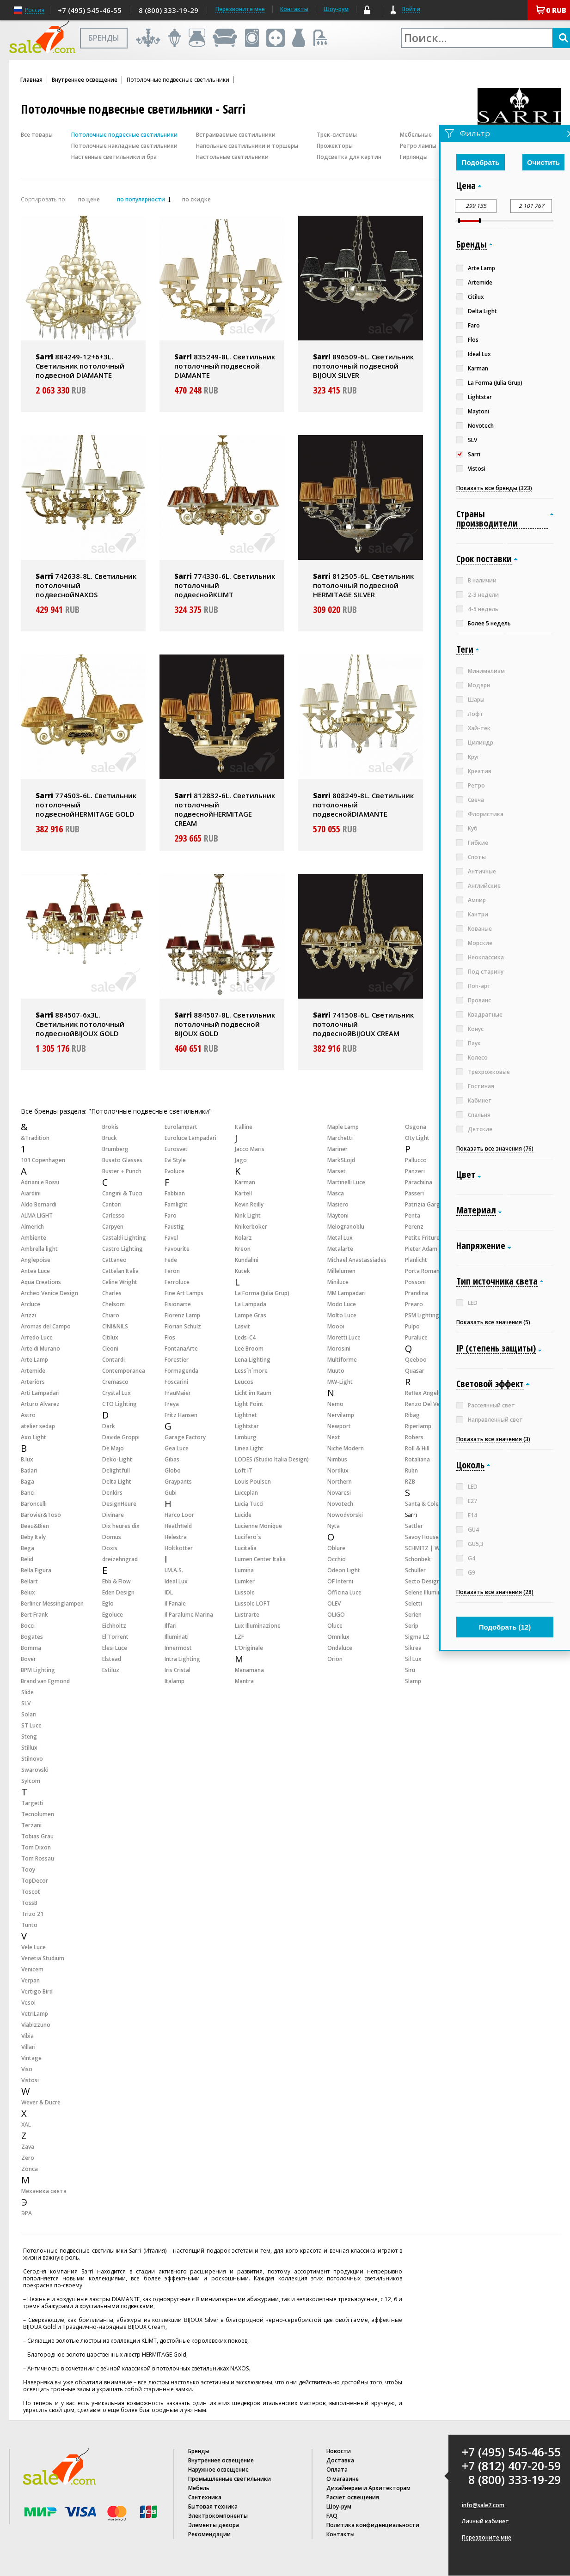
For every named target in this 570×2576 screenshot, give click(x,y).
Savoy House (422, 1537)
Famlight (176, 1204)
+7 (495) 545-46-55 (90, 10)
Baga (27, 1481)
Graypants (178, 1481)
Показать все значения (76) (494, 1148)
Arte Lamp (34, 1360)
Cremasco (115, 1382)
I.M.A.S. (174, 1570)
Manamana (249, 1670)
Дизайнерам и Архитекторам (368, 2488)
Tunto (29, 1925)
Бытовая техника (213, 2506)
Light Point (249, 1404)
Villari (28, 2047)
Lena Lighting (252, 1360)
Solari (29, 1714)
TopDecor (34, 1881)
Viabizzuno (35, 2025)
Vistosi (30, 2080)
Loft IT (243, 1470)
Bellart (29, 1581)
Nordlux (338, 1470)
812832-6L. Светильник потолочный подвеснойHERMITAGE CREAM (224, 809)
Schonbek (418, 1559)
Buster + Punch (121, 1171)
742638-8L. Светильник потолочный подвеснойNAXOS (86, 585)
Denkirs (112, 1493)
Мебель (198, 2488)
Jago (241, 1160)
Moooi (335, 1326)
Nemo (335, 1404)
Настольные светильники (232, 157)
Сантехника (204, 2497)
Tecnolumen (37, 1814)
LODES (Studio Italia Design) (272, 1459)
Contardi (113, 1360)
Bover (28, 1659)
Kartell (243, 1193)
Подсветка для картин (349, 157)
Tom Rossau (37, 1858)
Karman (245, 1182)
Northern (339, 1481)
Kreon (243, 1249)
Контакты (294, 9)
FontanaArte (181, 1348)
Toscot (30, 1892)
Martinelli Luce (346, 1182)
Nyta (333, 1526)
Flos (170, 1337)
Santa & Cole (422, 1504)
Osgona (415, 1127)
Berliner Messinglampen (52, 1603)
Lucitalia (246, 1548)
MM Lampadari (346, 1293)
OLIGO (336, 1614)
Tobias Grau (37, 1836)
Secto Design (422, 1581)
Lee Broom (249, 1348)
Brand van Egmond (45, 1681)
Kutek (242, 1271)
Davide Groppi (121, 1437)
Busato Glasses (122, 1160)
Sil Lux (413, 1659)
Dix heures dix (121, 1526)
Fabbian (175, 1193)
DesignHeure (119, 1504)
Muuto (335, 1371)
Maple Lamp (343, 1127)
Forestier (177, 1360)
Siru (410, 1670)
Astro (28, 1415)
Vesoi (28, 2002)
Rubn (411, 1470)
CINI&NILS (115, 1326)
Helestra (176, 1537)
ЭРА (26, 2213)
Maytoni (338, 1215)
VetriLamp (34, 2014)
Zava (27, 2147)
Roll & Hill (417, 1448)
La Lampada (250, 1304)
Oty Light (417, 1138)
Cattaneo (114, 1260)
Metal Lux (340, 1238)
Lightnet (246, 1415)
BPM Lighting (38, 1670)
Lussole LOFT (252, 1603)
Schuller (415, 1570)
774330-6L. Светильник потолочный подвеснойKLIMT (224, 585)
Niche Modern (345, 1448)
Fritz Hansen (181, 1415)
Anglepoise (35, 1260)
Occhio (336, 1559)
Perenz (414, 1226)
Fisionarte (178, 1304)
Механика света (44, 2191)
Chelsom (113, 1304)
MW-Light (340, 1382)
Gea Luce (177, 1448)
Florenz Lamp (182, 1315)
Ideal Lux (176, 1581)
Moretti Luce (344, 1337)
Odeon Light (343, 1570)
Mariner (337, 1149)
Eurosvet (176, 1149)
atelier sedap (38, 1426)
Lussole (245, 1592)
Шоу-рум (336, 9)
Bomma (31, 1648)
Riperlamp (418, 1426)
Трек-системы (337, 135)
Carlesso (113, 1215)
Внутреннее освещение (84, 80)
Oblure (336, 1548)
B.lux (27, 1459)
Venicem (32, 1969)
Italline (243, 1127)
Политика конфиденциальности (372, 2525)
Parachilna (418, 1182)
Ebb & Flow (116, 1581)
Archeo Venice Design (49, 1293)
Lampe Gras (250, 1315)
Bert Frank (34, 1614)
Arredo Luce (37, 1337)
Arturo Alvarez (40, 1404)
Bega (27, 1548)
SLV (26, 1703)
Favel (171, 1238)
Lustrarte (247, 1614)
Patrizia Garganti (427, 1204)
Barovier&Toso (41, 1515)
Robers (414, 1437)
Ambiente (33, 1238)
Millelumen (341, 1271)
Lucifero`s (248, 1537)
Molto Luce (341, 1315)
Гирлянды (414, 157)
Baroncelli (34, 1504)
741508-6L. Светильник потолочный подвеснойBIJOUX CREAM (363, 1024)
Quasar (414, 1371)
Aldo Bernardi (38, 1204)
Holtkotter (179, 1548)
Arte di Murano (40, 1348)
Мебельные (416, 135)
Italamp (174, 1681)
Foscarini (176, 1382)
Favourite (177, 1249)
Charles (112, 1293)
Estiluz (110, 1670)
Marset (336, 1171)
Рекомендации (209, 2534)
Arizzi (28, 1315)
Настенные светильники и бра (114, 157)
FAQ (331, 2516)
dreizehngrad (120, 1559)
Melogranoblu (345, 1226)
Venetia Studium (42, 1958)
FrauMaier (178, 1393)
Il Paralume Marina (189, 1614)
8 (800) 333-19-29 (168, 10)
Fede (171, 1260)
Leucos (244, 1382)
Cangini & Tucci (122, 1193)
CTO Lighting (119, 1404)
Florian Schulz (183, 1326)
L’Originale (249, 1648)
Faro (171, 1215)
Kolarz (243, 1238)
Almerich (32, 1226)
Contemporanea (123, 1371)
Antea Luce (35, 1271)
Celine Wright (119, 1282)
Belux (28, 1592)
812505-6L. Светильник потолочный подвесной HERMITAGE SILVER (363, 585)
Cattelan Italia (120, 1271)
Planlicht (416, 1260)
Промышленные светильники (229, 2479)
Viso (26, 2069)
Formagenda (181, 1371)
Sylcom (30, 1781)
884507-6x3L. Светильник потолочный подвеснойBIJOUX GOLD (80, 1024)
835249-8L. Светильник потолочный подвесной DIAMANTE (224, 366)
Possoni (415, 1282)
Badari (29, 1470)
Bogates (32, 1637)
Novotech (340, 1504)
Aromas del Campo (46, 1326)
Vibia (27, 2036)
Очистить (543, 162)
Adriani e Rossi (40, 1182)
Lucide (243, 1515)
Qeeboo (416, 1360)
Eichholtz (114, 1626)
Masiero (338, 1204)
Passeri (414, 1193)
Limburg (246, 1437)
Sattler (414, 1526)
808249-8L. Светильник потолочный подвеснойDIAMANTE (363, 804)
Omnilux (338, 1637)
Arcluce (30, 1304)
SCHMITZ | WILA (426, 1548)
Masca (335, 1193)
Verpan (30, 1980)
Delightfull (116, 1470)
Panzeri (415, 1171)
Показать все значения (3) (493, 1439)
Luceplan (246, 1493)
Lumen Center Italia (260, 1559)
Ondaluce (339, 1648)
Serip (411, 1626)
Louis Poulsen (253, 1481)
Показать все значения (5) (493, 1322)
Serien (413, 1614)
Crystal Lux (116, 1393)
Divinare (113, 1515)
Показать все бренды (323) (494, 488)
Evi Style (175, 1160)
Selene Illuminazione (432, 1592)
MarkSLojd (341, 1160)
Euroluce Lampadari (190, 1138)
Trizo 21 (32, 1914)
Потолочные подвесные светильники (124, 135)
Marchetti (340, 1138)
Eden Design (118, 1592)
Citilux (110, 1337)
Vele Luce (33, 1947)
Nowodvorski (345, 1515)
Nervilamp (340, 1415)
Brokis (110, 1127)
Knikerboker (251, 1226)
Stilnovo (32, 1759)
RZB (410, 1481)
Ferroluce (177, 1282)
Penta (412, 1215)
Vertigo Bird (37, 1991)
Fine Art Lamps (184, 1293)
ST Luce (31, 1725)
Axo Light (33, 1437)
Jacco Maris (249, 1149)
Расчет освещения (352, 2497)
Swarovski (35, 1770)
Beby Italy (33, 1537)
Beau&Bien (35, 1526)
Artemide (33, 1371)
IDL (169, 1592)
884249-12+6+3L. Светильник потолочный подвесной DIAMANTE (80, 366)
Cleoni (110, 1348)
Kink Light (248, 1215)
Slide (27, 1692)
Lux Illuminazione (258, 1626)
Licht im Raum (253, 1393)
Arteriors (33, 1382)
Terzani (31, 1825)
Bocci (28, 1626)
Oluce (335, 1626)
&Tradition (35, 1138)
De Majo (113, 1448)
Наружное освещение (218, 2469)
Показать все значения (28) (494, 1592)
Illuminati (177, 1637)
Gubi (171, 1493)
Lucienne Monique (258, 1526)
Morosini (338, 1348)
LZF (239, 1637)
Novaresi (339, 1493)
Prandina (416, 1293)
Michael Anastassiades (356, 1260)
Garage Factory (185, 1437)
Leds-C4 (245, 1337)
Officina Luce (344, 1592)
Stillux (29, 1748)
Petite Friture (422, 1238)
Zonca (29, 2169)
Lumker (245, 1581)
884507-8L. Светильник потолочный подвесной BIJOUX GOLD (224, 1024)
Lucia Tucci (249, 1504)
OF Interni (340, 1581)
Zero (27, 2158)
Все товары (37, 135)
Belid (27, 1559)
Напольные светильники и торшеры (247, 146)
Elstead (111, 1659)
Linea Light (249, 1448)
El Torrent (115, 1637)
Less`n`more (251, 1371)
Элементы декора (213, 2525)
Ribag (412, 1415)
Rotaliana (417, 1459)
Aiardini (31, 1193)
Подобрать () (505, 1627)
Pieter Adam (421, 1249)
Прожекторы (335, 146)
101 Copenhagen (43, 1160)
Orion (335, 1659)
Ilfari (171, 1626)
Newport (339, 1426)
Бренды (198, 2451)
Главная (31, 80)
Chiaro (110, 1315)
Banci (28, 1493)
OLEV (334, 1603)
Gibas (172, 1459)
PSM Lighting (422, 1315)
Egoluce (112, 1614)
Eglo (108, 1603)
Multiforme (342, 1360)
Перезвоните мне (486, 2538)
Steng (29, 1736)
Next (333, 1437)
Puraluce (416, 1337)
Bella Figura (36, 1570)
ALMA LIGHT (37, 1215)
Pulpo (412, 1326)
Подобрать (481, 162)
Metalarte (340, 1249)
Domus (111, 1537)
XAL (26, 2124)
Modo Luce (341, 1304)
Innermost (178, 1648)
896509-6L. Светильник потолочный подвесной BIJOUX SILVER (363, 366)
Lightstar (247, 1426)
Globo (173, 1470)
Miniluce (338, 1282)
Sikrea (413, 1648)
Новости (338, 2451)
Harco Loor (179, 1515)
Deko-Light (117, 1459)
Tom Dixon (36, 1847)
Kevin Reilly (249, 1204)
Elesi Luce (114, 1648)
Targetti (32, 1803)
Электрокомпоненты (218, 2516)
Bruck (109, 1138)
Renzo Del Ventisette (432, 1404)
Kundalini (246, 1260)
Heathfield (178, 1526)
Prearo (414, 1304)
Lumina (244, 1570)
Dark (108, 1426)
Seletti (413, 1603)
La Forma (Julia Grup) (262, 1293)
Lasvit (242, 1326)
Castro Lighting (122, 1249)
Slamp (413, 1681)
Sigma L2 (417, 1637)
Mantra (244, 1681)
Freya (172, 1404)
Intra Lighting (182, 1659)
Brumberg (115, 1149)
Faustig (174, 1226)
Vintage (31, 2058)
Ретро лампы (418, 146)
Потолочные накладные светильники (124, 146)
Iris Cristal (177, 1670)
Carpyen (112, 1226)
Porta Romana (424, 1271)
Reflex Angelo (423, 1393)
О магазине (342, 2479)
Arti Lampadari (40, 1393)
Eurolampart (181, 1127)
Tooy (28, 1869)
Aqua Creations (41, 1282)
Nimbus (337, 1459)
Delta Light (116, 1481)
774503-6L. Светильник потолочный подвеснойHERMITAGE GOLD (86, 804)
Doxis (109, 1548)
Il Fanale (175, 1603)
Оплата (337, 2469)
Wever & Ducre (41, 2102)
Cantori (112, 1204)
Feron (172, 1271)
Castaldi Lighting (124, 1238)
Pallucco (416, 1160)
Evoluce (174, 1171)
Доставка (340, 2460)
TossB (29, 1903)
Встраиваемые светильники (236, 135)
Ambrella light (39, 1249)
